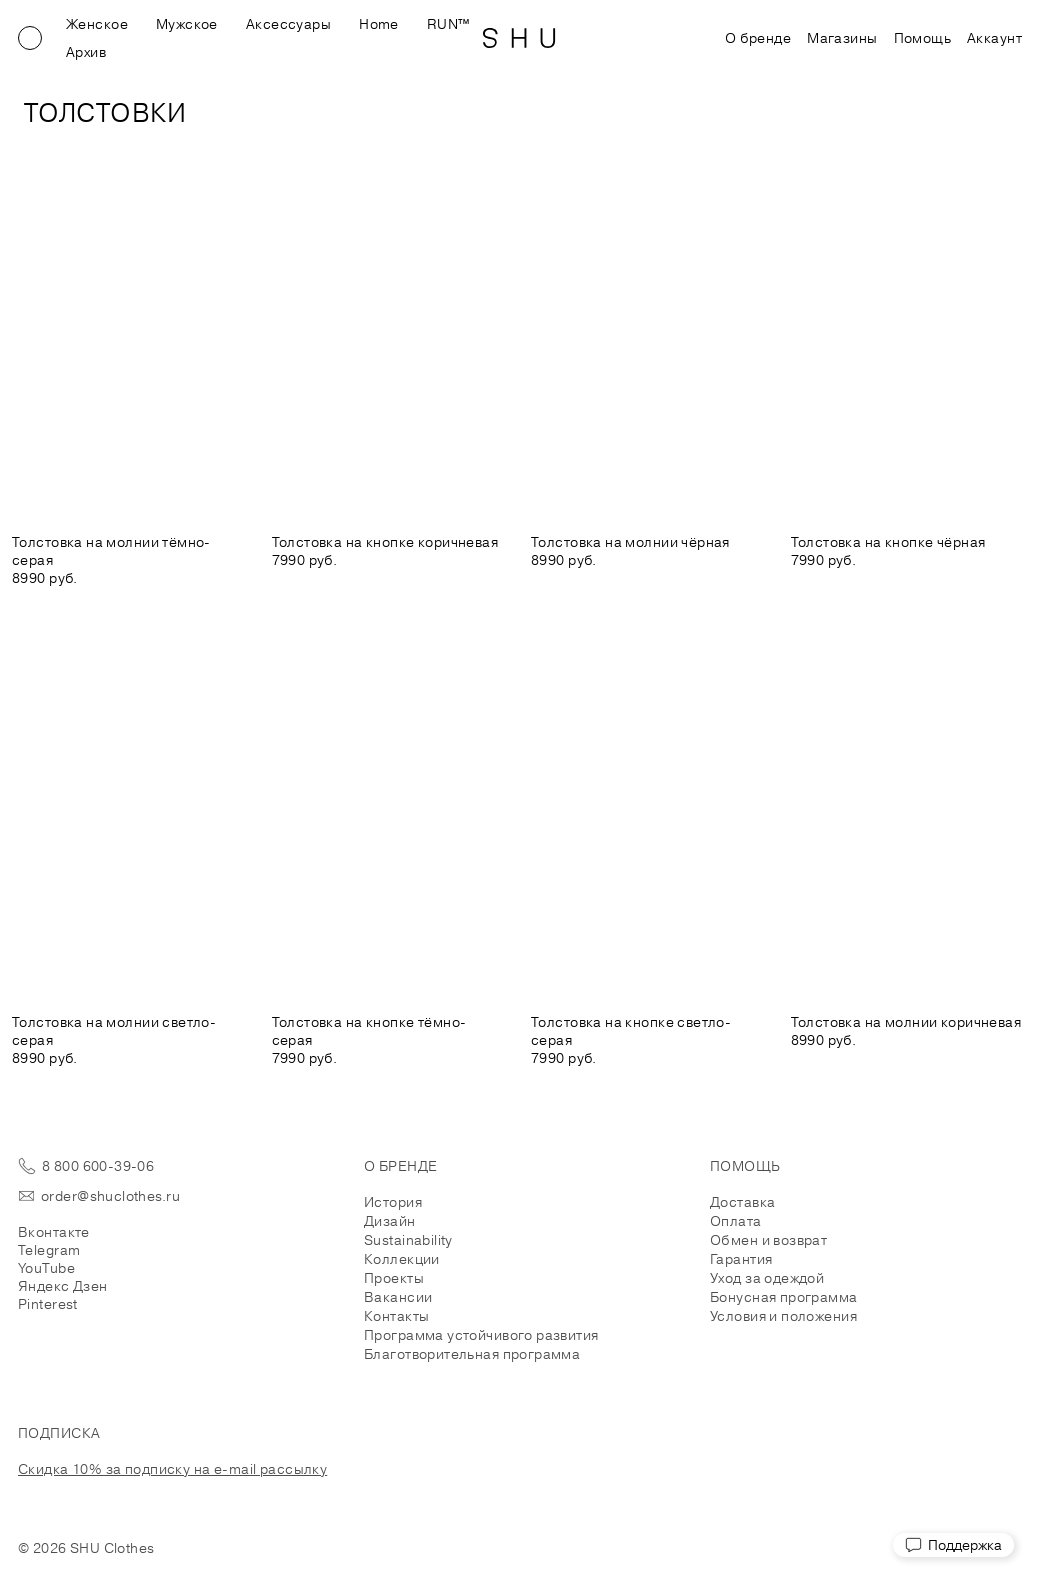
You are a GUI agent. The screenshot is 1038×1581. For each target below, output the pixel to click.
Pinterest (48, 1304)
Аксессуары (288, 24)
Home (379, 24)
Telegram (49, 1250)
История (393, 1202)
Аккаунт (994, 38)
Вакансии (398, 1297)
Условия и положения (783, 1316)
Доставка (742, 1202)
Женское (97, 24)
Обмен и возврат (768, 1240)
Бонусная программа (784, 1297)
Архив (86, 52)
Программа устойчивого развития (481, 1335)
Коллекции (402, 1259)
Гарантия (741, 1259)
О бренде (758, 38)
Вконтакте (54, 1232)
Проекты (394, 1278)
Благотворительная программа (472, 1354)
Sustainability (408, 1240)
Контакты (396, 1316)
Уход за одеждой (767, 1278)
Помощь (923, 38)
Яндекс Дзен (63, 1286)
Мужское (187, 24)
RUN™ (448, 24)
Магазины (842, 38)
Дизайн (390, 1221)
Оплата (736, 1221)
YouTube (46, 1268)
